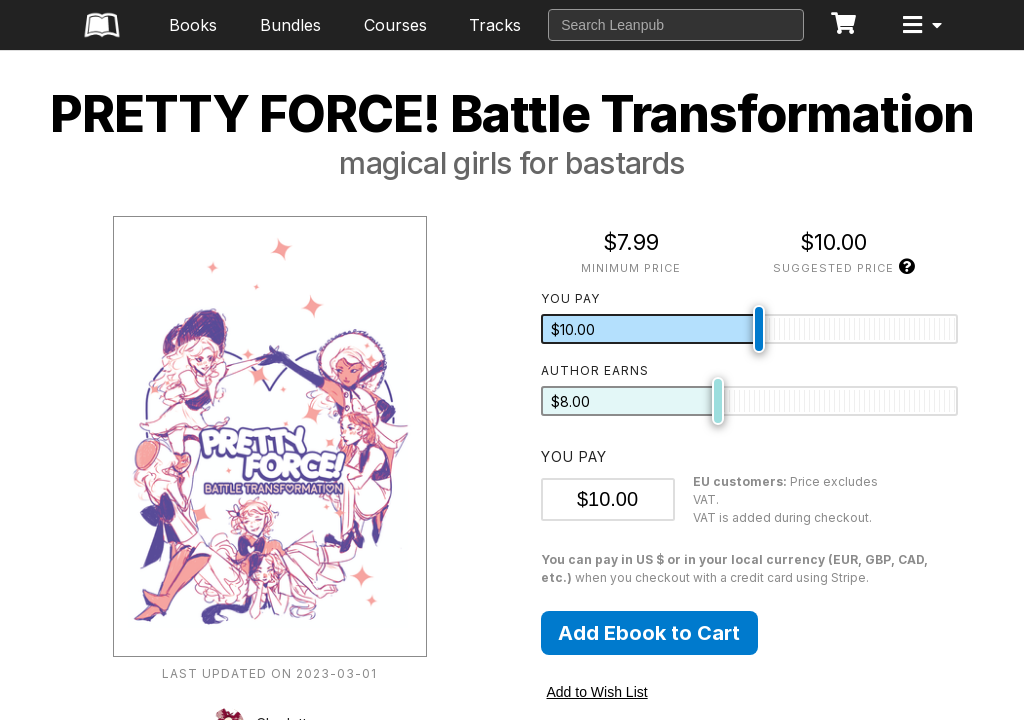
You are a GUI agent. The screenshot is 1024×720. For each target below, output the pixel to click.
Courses (395, 25)
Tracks (495, 25)
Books (193, 25)
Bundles (290, 25)
